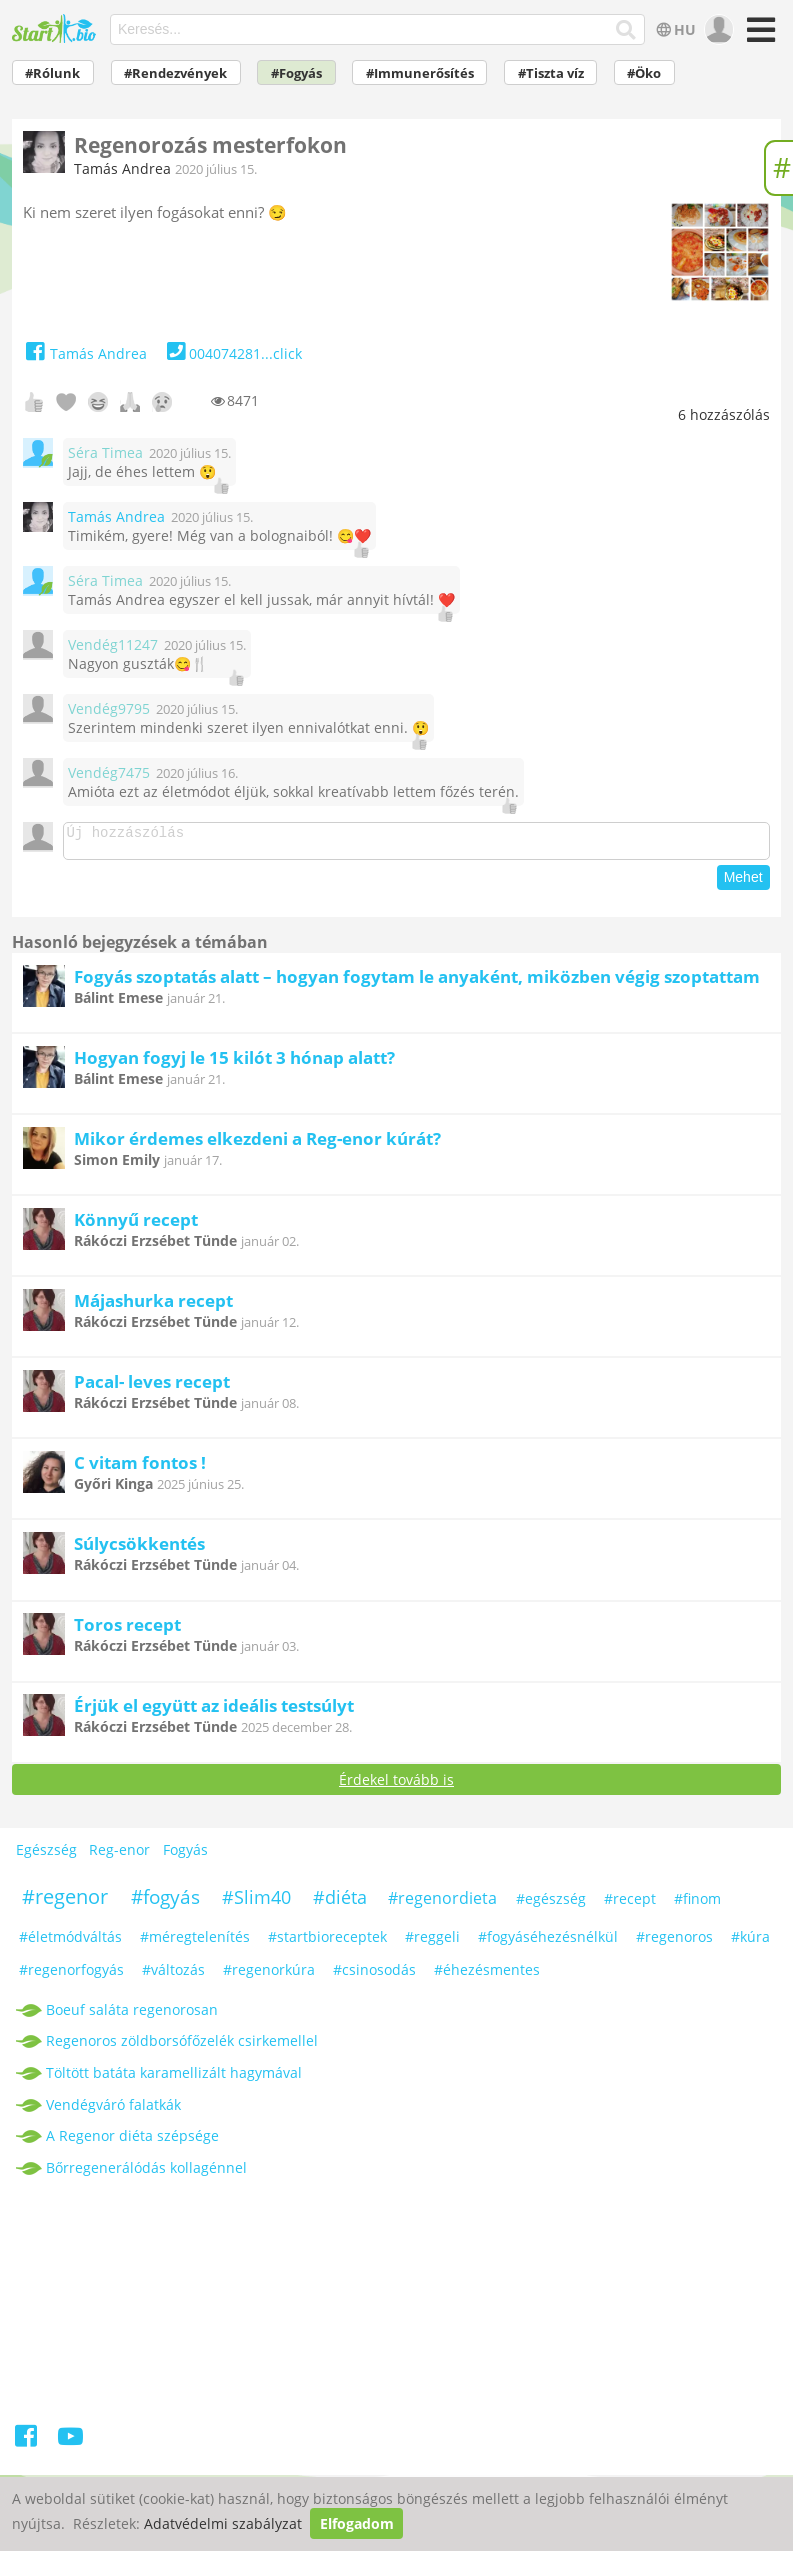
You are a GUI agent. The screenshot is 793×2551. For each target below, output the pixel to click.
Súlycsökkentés (139, 1549)
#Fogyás (296, 73)
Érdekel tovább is (396, 1785)
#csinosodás (374, 1975)
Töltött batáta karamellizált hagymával (174, 2078)
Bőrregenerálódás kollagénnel (146, 2173)
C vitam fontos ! (140, 1468)
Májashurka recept (153, 1306)
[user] (716, 30)
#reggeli (432, 1942)
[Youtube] (70, 2445)
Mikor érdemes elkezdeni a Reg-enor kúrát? (257, 1144)
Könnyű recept (136, 1225)
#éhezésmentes (487, 1975)
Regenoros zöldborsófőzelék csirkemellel (182, 2046)
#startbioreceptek (327, 1942)
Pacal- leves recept (152, 1387)
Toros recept (127, 1630)
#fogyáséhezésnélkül (548, 1942)
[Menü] (757, 36)
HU (674, 29)
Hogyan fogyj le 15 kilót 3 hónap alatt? (234, 1063)
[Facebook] (27, 2445)
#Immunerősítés (420, 73)
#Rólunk (52, 73)
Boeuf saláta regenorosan (132, 2015)
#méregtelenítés (195, 1942)
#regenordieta (442, 1904)
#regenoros (674, 1942)
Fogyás (185, 1855)
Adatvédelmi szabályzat (223, 2523)
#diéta (340, 1903)
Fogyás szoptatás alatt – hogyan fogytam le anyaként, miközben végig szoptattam (417, 982)
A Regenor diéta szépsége (132, 2141)
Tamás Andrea (122, 168)
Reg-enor (119, 1855)
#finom (697, 1904)
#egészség (551, 1904)
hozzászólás (724, 414)
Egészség (46, 1855)
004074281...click (232, 353)
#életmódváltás (70, 1942)
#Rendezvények (175, 73)
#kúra (750, 1942)
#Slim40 (256, 1903)
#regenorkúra (269, 1975)
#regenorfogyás (71, 1975)
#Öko (644, 73)
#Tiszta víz (551, 73)
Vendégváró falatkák (113, 2110)
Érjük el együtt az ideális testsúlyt (214, 1711)
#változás (173, 1975)
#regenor (65, 1902)
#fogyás (165, 1903)
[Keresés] (626, 30)
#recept (630, 1904)
